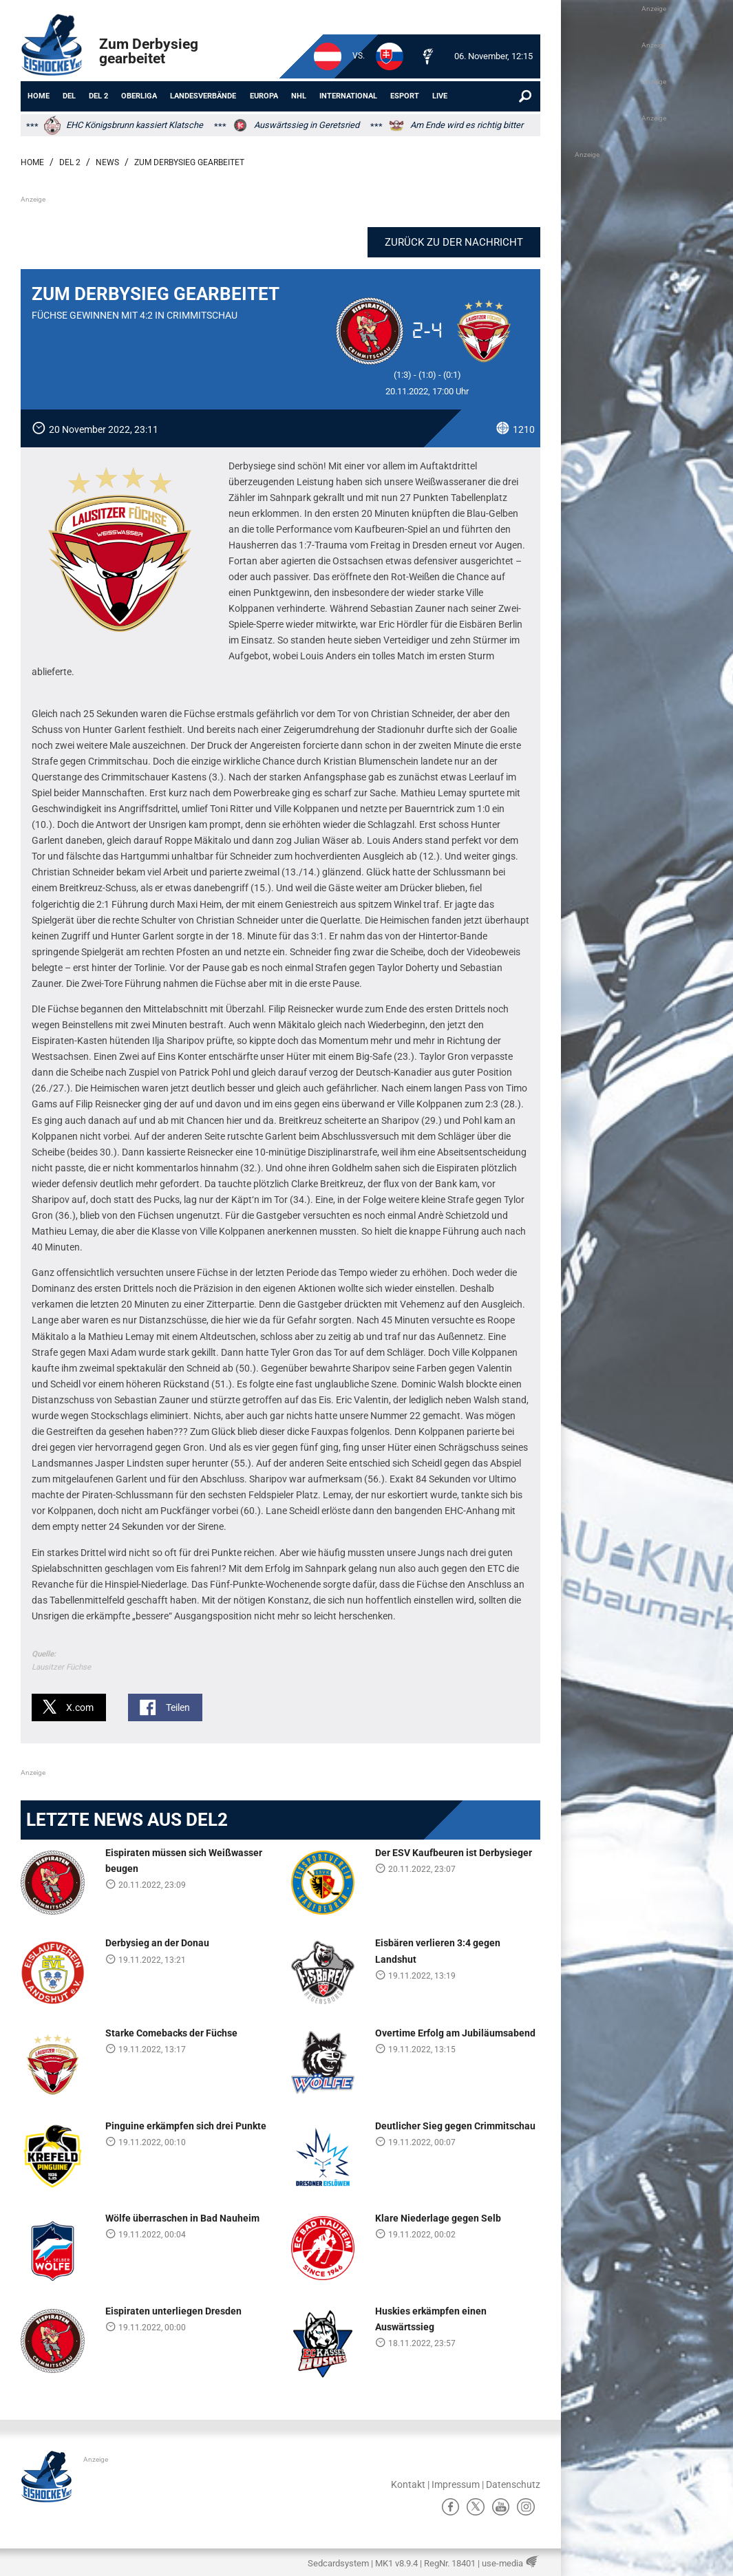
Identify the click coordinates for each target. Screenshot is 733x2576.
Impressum (456, 2484)
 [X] (475, 2506)
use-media (502, 2562)
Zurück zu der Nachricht (460, 242)
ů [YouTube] (501, 2506)
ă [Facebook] (450, 2506)
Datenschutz (513, 2484)
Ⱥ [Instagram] (526, 2506)
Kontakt (408, 2484)
